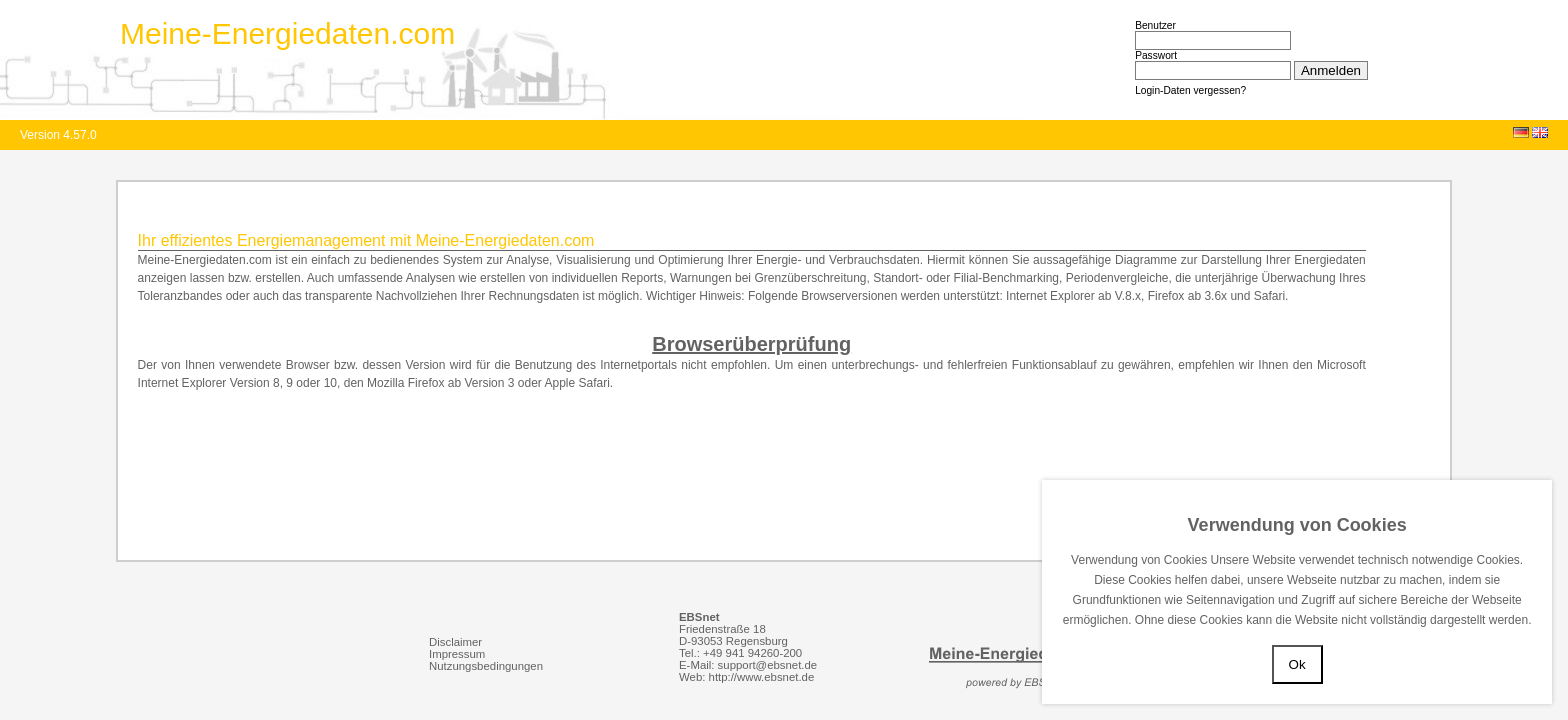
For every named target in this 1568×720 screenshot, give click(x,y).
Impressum (457, 654)
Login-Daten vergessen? (1190, 90)
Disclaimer (455, 642)
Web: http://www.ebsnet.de (746, 677)
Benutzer (1155, 25)
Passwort (1156, 55)
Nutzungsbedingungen (486, 666)
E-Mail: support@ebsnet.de (748, 665)
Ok (1297, 664)
